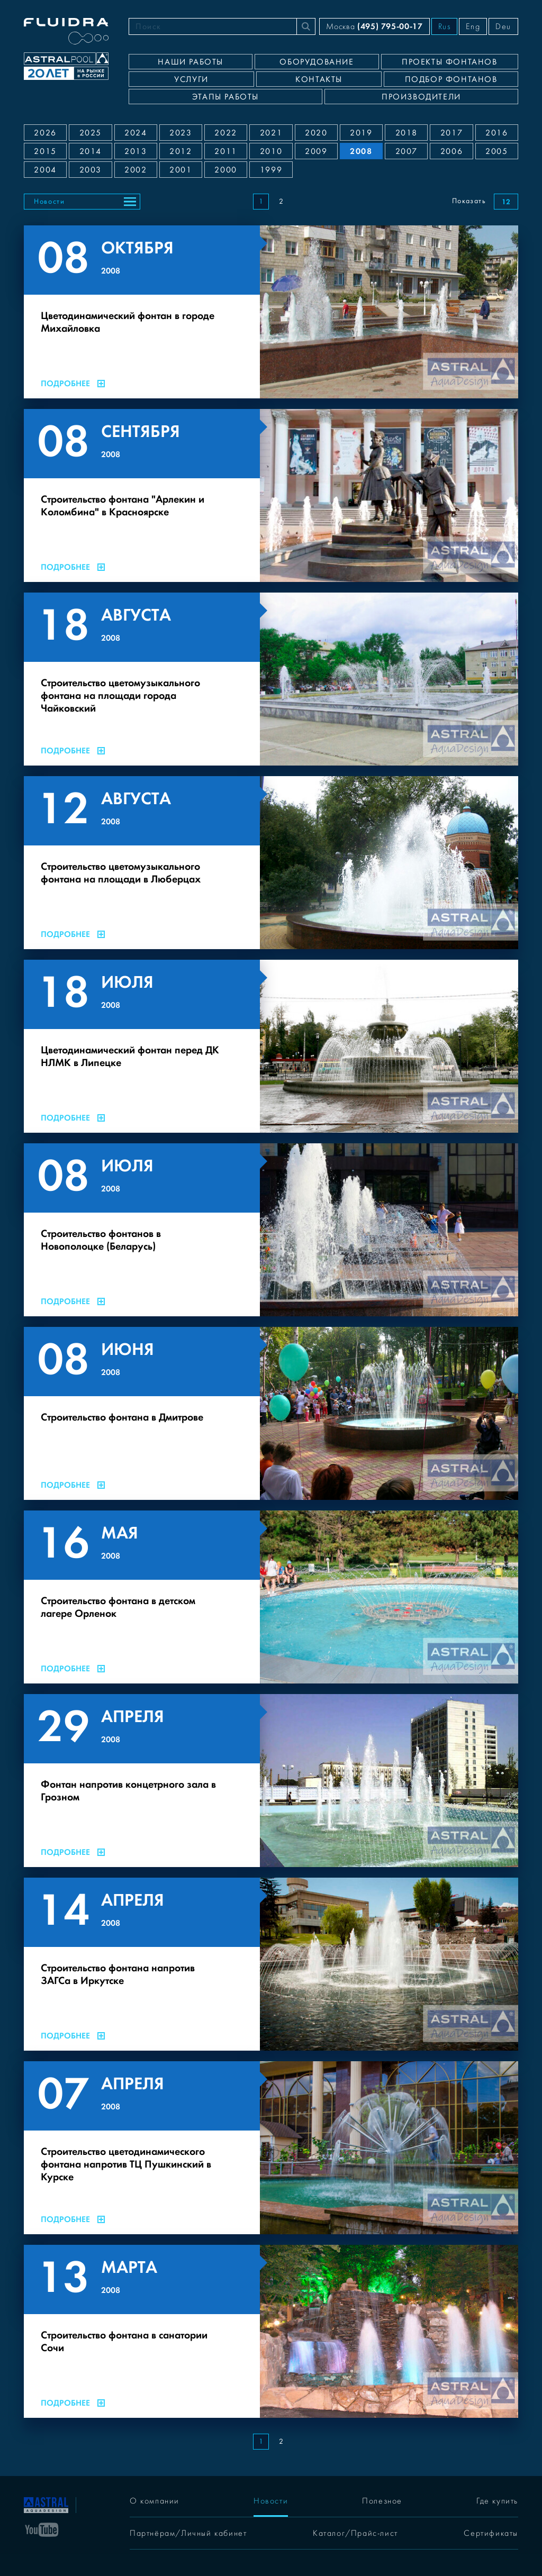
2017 (451, 133)
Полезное (382, 2501)
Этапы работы (225, 97)
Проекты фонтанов (450, 62)
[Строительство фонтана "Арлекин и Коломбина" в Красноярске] (271, 495)
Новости (49, 201)
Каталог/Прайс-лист (355, 2533)
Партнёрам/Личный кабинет (188, 2533)
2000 (225, 170)
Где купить (497, 2501)
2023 (180, 133)
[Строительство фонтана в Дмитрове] (271, 1413)
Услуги (191, 79)
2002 (135, 170)
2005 (496, 151)
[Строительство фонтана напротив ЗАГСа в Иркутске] (271, 1964)
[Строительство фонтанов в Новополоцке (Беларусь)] (271, 1229)
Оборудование (316, 62)
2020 (316, 133)
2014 (90, 151)
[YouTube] (42, 2529)
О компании (154, 2501)
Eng (473, 26)
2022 (225, 133)
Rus (444, 26)
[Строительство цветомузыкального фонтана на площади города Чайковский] (271, 679)
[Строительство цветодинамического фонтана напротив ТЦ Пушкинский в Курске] (271, 2147)
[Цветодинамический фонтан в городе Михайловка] (271, 311)
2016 (496, 133)
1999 (271, 170)
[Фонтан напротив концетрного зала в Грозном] (271, 1780)
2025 (90, 133)
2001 (180, 170)
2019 (361, 133)
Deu (503, 26)
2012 (180, 151)
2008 (361, 151)
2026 (45, 133)
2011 (225, 151)
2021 (271, 133)
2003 (90, 170)
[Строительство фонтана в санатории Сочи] (271, 2331)
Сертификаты (491, 2533)
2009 (316, 151)
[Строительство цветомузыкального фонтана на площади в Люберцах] (271, 862)
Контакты (318, 79)
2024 (135, 133)
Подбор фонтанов (451, 79)
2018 (406, 133)
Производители (421, 97)
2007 (406, 151)
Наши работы (190, 62)
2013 (135, 151)
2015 (45, 151)
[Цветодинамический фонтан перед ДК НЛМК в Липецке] (271, 1046)
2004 (45, 170)
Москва (374, 26)
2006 (451, 151)
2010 (271, 151)
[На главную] (46, 2504)
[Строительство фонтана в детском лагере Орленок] (271, 1596)
